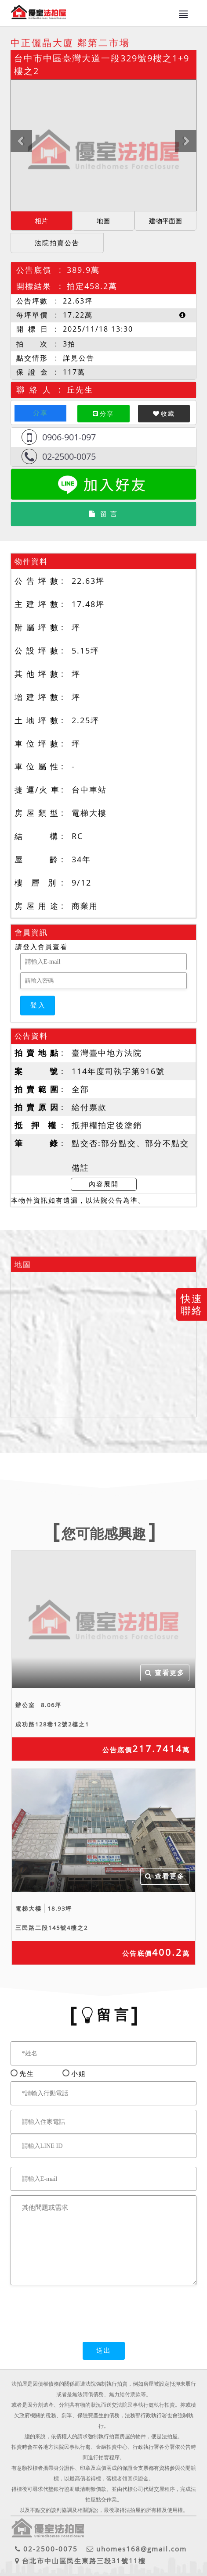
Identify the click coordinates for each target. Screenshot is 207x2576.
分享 (40, 412)
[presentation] (77, 2311)
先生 (26, 2073)
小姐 (75, 2073)
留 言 (103, 513)
